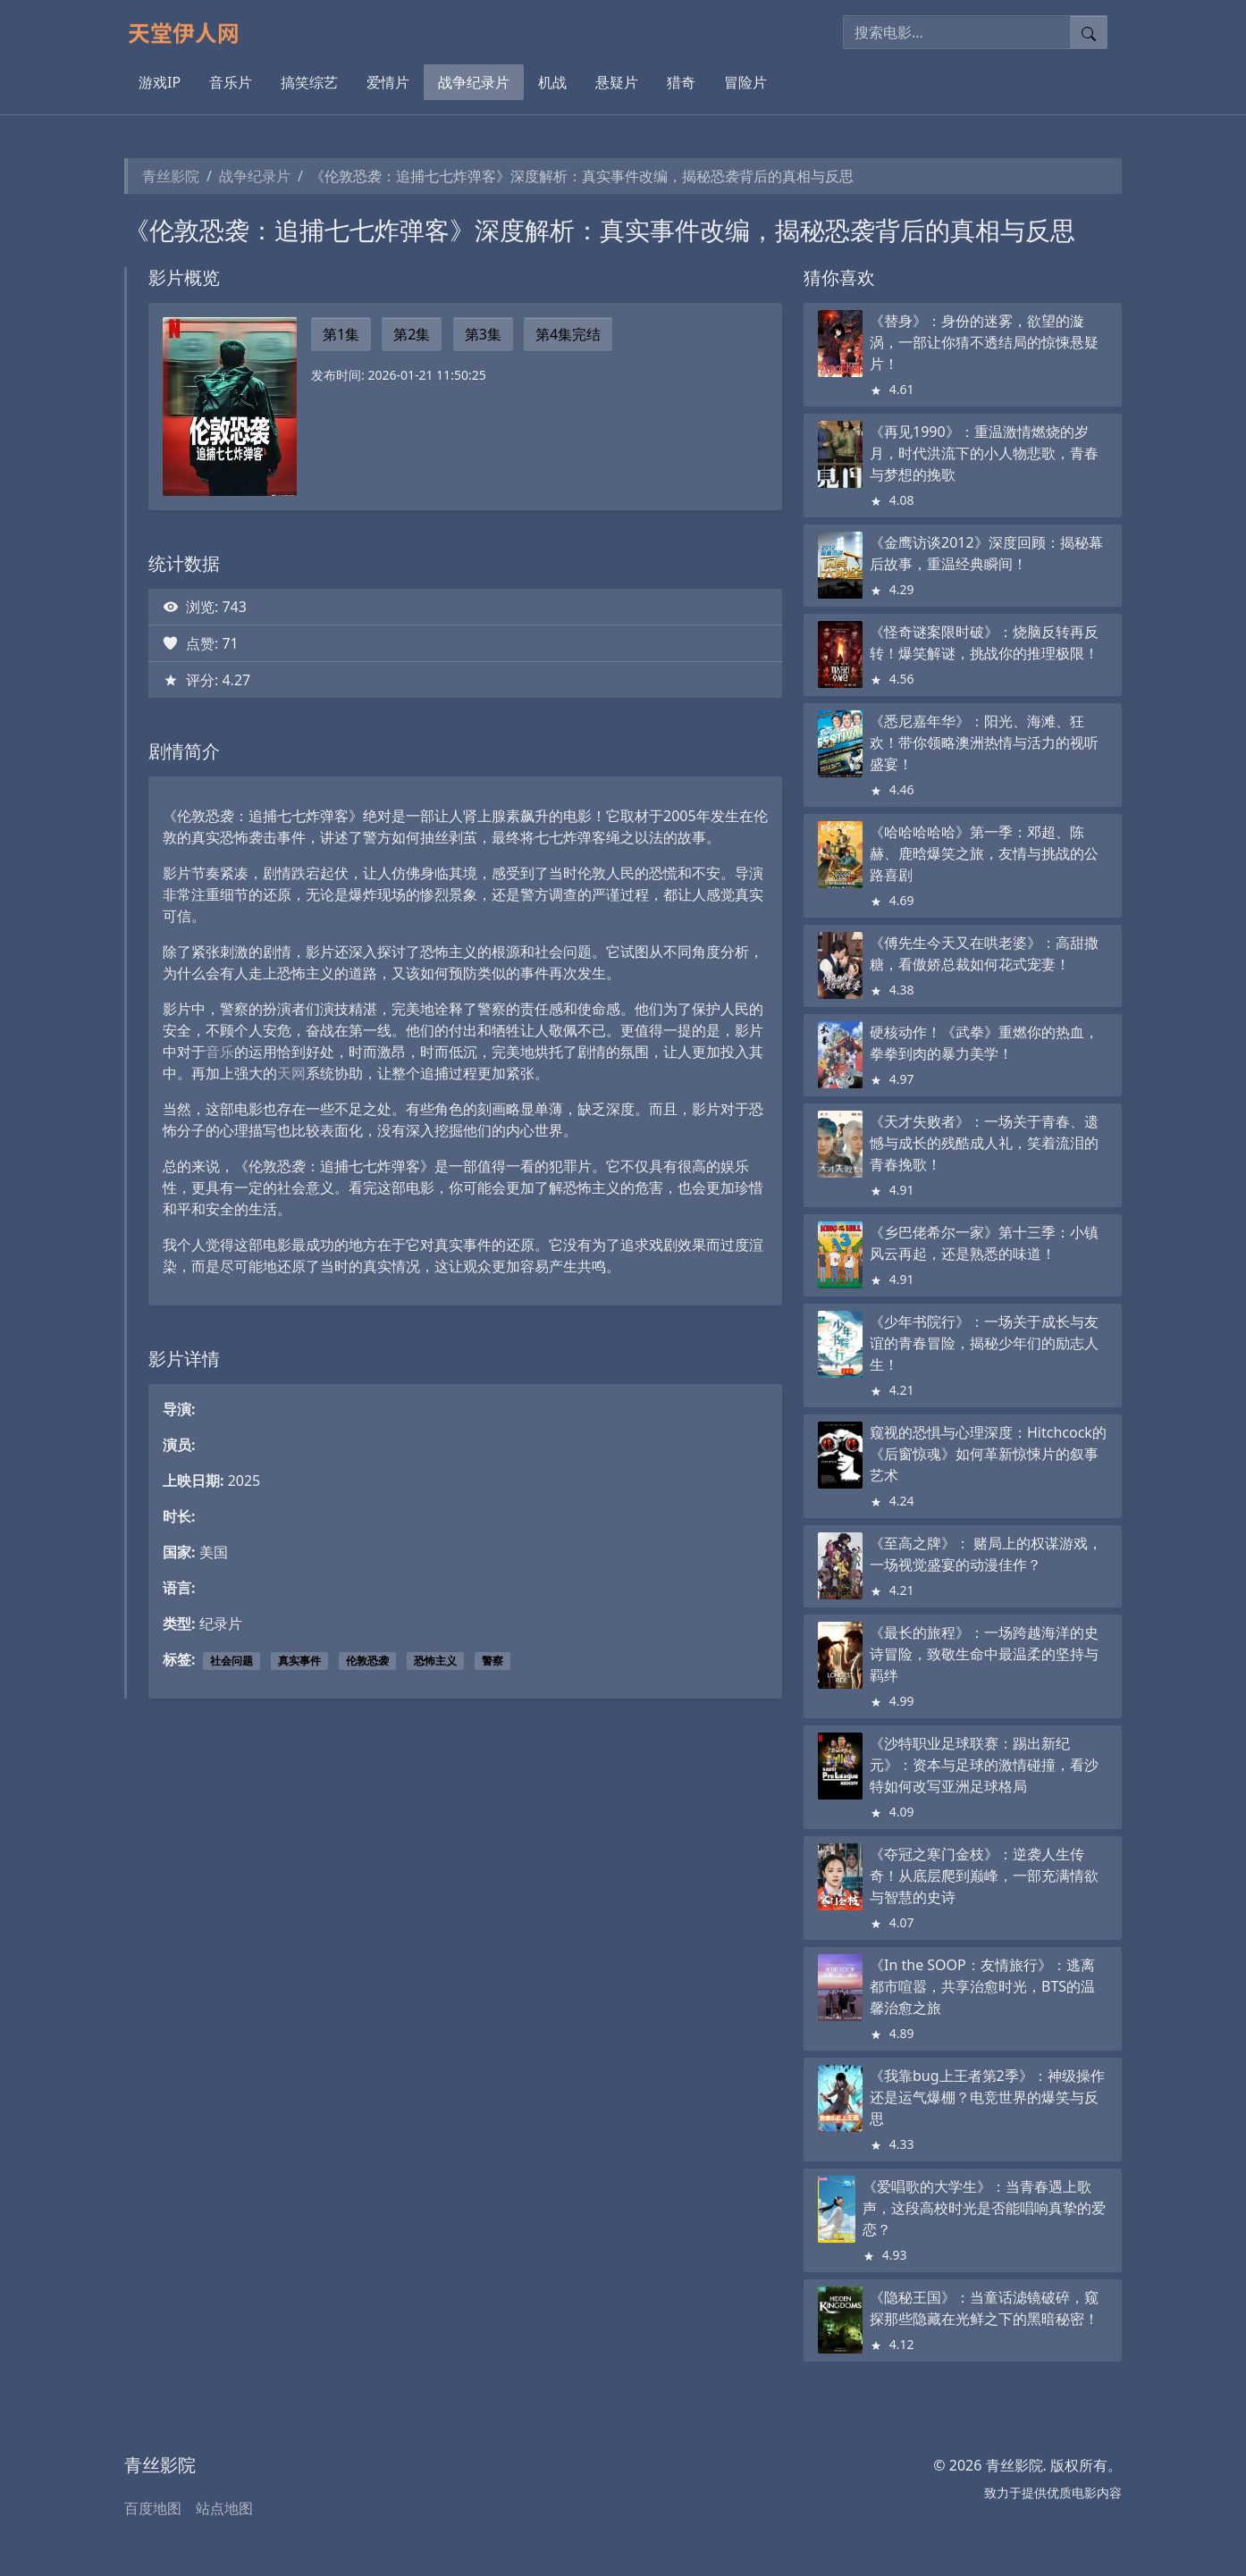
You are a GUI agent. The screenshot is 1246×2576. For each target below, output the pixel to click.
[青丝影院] (190, 32)
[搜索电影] (957, 32)
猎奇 (681, 82)
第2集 (411, 334)
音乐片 (230, 82)
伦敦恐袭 (367, 1660)
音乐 (220, 1051)
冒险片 (745, 82)
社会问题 (231, 1660)
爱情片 (387, 82)
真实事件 (299, 1660)
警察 (492, 1660)
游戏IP (160, 82)
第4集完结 (568, 334)
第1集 (341, 334)
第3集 (483, 334)
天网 (291, 1073)
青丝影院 (170, 176)
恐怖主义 (435, 1660)
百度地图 (152, 2508)
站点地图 (224, 2508)
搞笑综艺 (309, 82)
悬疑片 (616, 82)
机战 (552, 82)
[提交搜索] (1088, 32)
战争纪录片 (473, 82)
